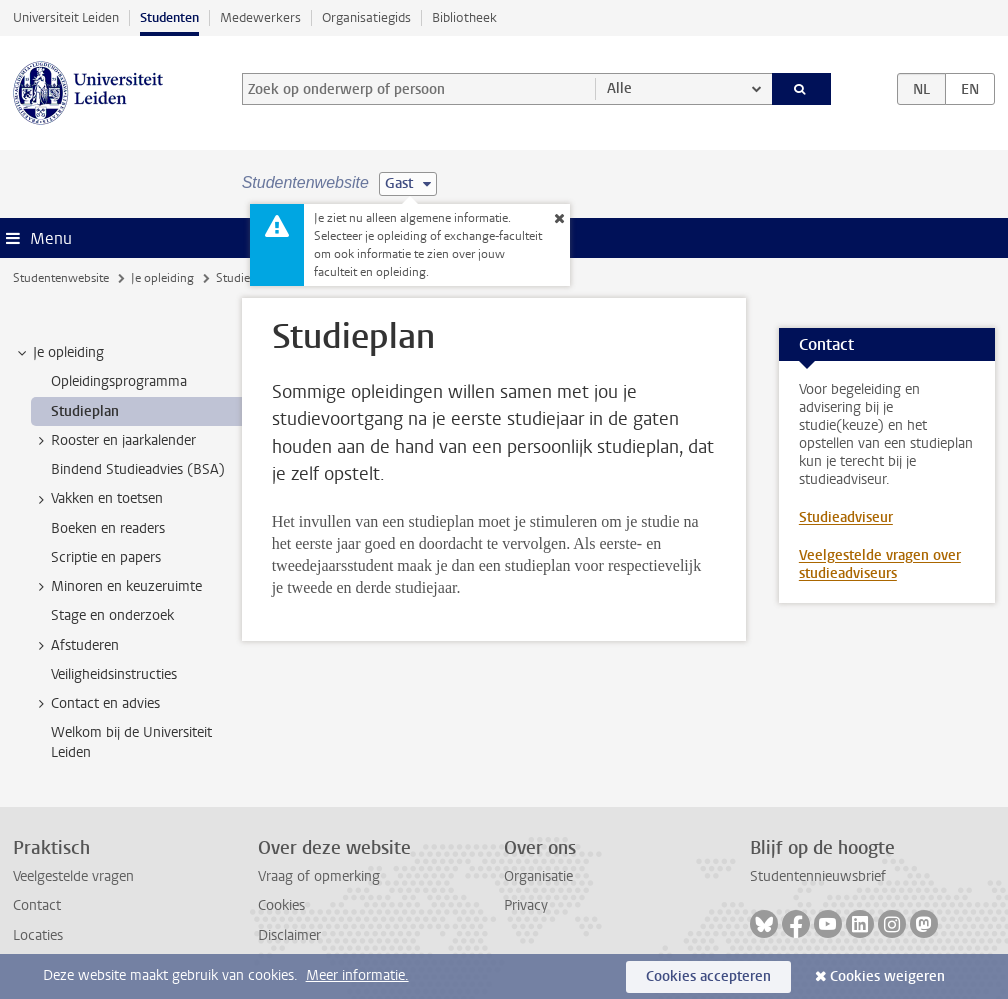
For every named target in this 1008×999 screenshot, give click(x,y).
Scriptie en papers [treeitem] (106, 557)
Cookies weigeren (887, 976)
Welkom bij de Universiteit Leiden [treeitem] (131, 742)
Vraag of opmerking (319, 876)
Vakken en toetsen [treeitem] (97, 499)
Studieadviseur (846, 517)
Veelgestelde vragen (73, 876)
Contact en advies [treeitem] (96, 704)
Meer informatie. (357, 975)
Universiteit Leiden (66, 17)
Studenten (169, 17)
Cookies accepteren (708, 976)
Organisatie (538, 876)
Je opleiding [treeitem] (59, 353)
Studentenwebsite (61, 278)
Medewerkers (260, 17)
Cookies (281, 905)
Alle (619, 88)
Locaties (38, 935)
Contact (37, 905)
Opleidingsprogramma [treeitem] (119, 381)
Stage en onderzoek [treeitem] (112, 615)
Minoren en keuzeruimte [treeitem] (117, 587)
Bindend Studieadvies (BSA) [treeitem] (138, 469)
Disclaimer (289, 935)
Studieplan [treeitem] (85, 411)
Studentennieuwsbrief (818, 876)
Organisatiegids (366, 17)
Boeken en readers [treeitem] (108, 528)
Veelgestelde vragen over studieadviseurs (880, 564)
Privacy (526, 905)
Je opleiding (162, 278)
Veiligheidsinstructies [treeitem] (114, 674)
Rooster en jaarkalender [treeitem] (114, 441)
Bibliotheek (464, 17)
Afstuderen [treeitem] (75, 646)
